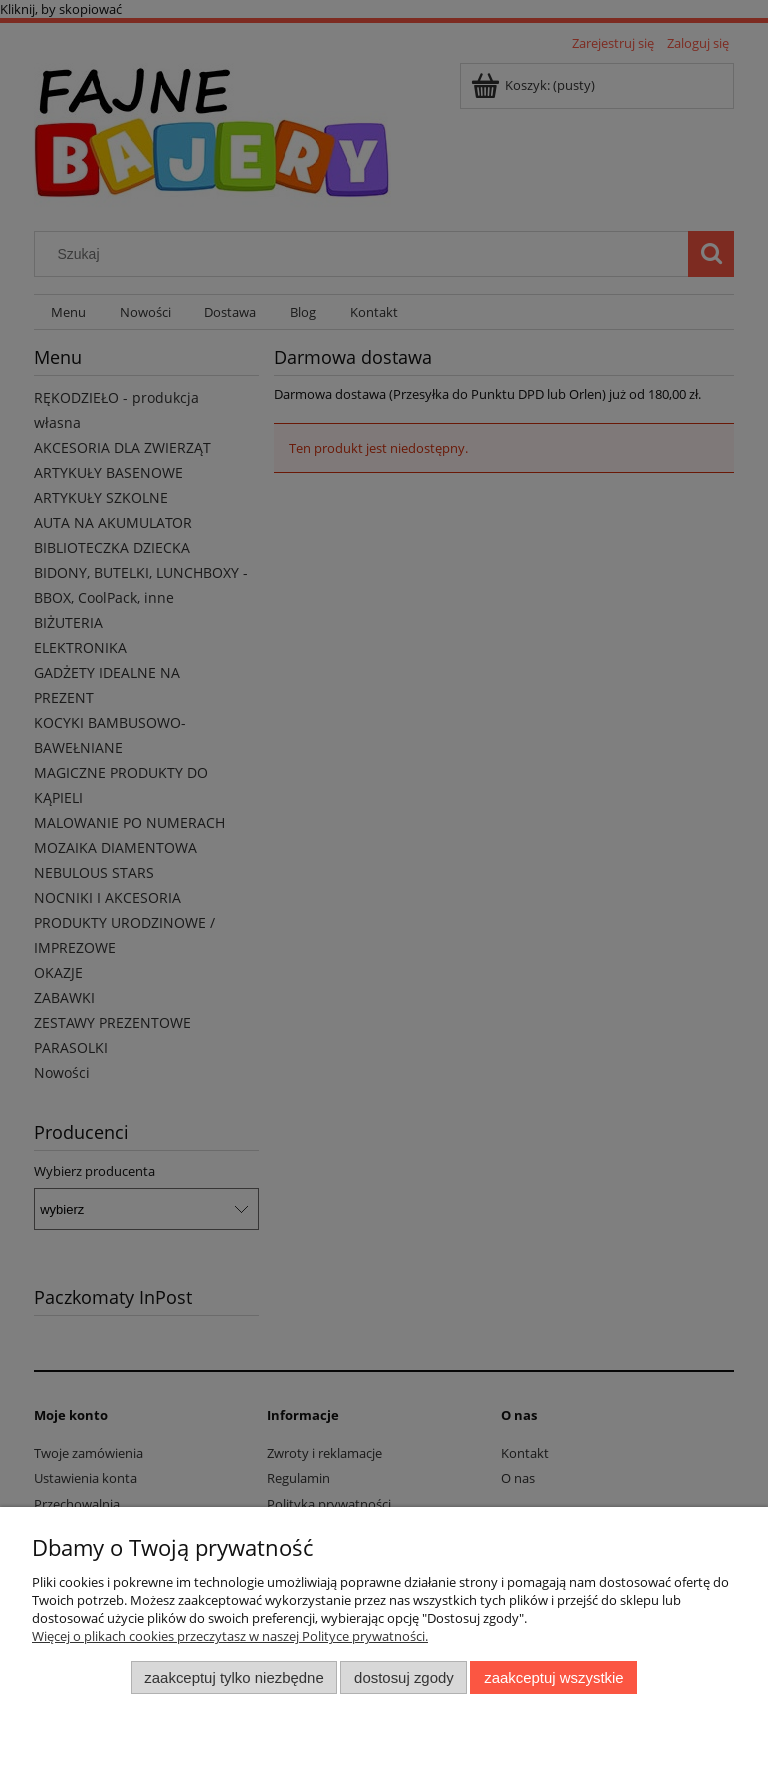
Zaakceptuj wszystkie (553, 1677)
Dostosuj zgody (404, 1677)
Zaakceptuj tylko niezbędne (233, 1677)
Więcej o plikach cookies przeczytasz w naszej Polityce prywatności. (230, 1636)
